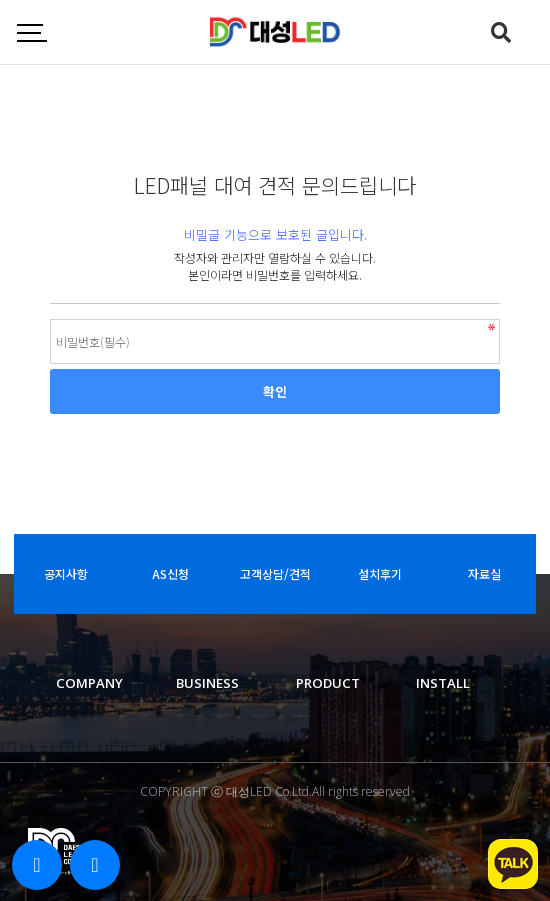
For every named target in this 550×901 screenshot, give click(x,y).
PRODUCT (328, 683)
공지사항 (66, 573)
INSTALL (443, 683)
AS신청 (170, 573)
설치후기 (380, 573)
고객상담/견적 (275, 573)
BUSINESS (207, 683)
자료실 (484, 573)
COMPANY (89, 683)
